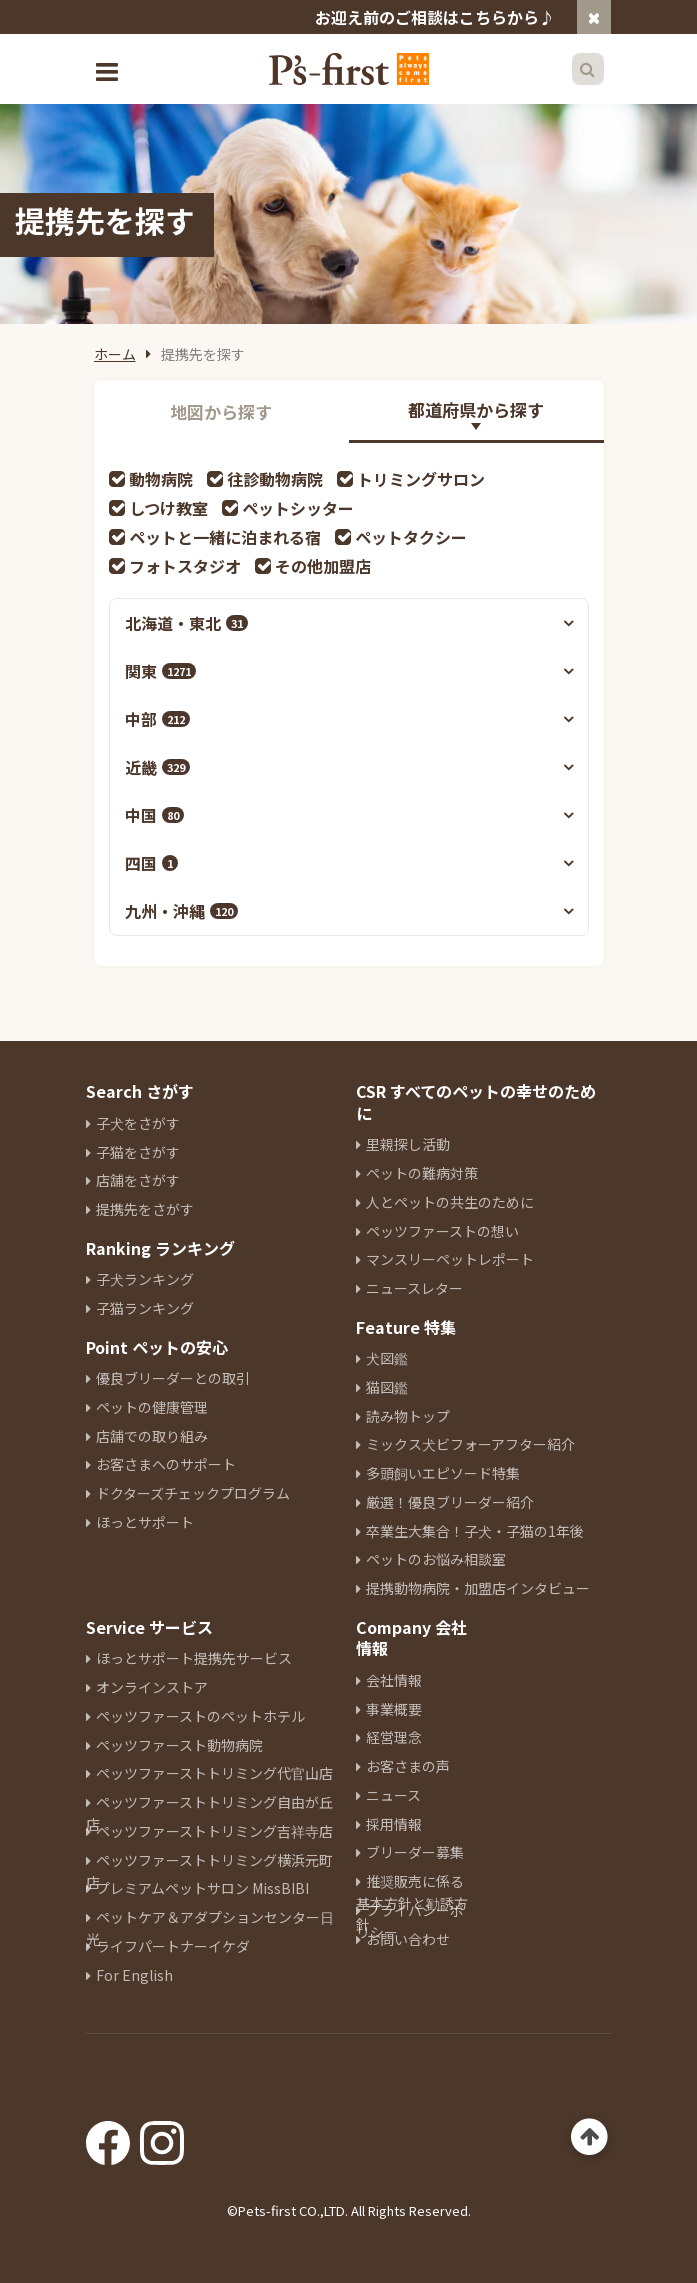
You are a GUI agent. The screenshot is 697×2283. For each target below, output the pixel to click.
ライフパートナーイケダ (173, 1946)
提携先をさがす (145, 1209)
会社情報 (394, 1680)
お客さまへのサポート (166, 1464)
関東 (160, 671)
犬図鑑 (387, 1358)
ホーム (115, 354)
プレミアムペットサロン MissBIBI (202, 1888)
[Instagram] (162, 2136)
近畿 (157, 767)
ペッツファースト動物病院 (179, 1745)
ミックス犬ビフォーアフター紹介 (470, 1444)
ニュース (393, 1795)
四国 (151, 863)
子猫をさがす (138, 1152)
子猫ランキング (145, 1308)
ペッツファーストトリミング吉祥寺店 (214, 1831)
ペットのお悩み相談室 (436, 1559)
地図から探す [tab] (221, 411)
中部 (157, 719)
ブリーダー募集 (415, 1852)
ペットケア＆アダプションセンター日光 (210, 1928)
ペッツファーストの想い (442, 1231)
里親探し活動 (408, 1144)
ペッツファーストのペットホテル (200, 1716)
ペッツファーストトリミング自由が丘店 (209, 1813)
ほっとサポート (145, 1522)
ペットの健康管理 (152, 1407)
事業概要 (394, 1709)
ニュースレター (414, 1288)
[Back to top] (589, 2137)
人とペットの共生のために (450, 1202)
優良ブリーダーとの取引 (173, 1378)
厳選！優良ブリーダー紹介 (450, 1502)
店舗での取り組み (152, 1436)
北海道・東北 (186, 623)
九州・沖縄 (181, 911)
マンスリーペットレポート (450, 1259)
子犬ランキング (145, 1279)
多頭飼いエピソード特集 (443, 1473)
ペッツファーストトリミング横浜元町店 (209, 1871)
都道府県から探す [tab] (476, 409)
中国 (154, 815)
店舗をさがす (138, 1180)
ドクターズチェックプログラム (193, 1493)
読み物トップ (408, 1416)
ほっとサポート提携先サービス (194, 1658)
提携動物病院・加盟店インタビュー (478, 1588)
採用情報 (394, 1824)
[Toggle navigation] (110, 69)
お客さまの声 (408, 1766)
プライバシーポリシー (410, 1921)
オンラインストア (152, 1687)
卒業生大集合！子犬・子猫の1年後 (475, 1531)
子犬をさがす (138, 1123)
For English (134, 1975)
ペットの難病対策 (422, 1173)
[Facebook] (108, 2136)
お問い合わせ (408, 1939)
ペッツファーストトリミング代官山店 (214, 1773)
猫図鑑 (387, 1387)
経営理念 (394, 1737)
